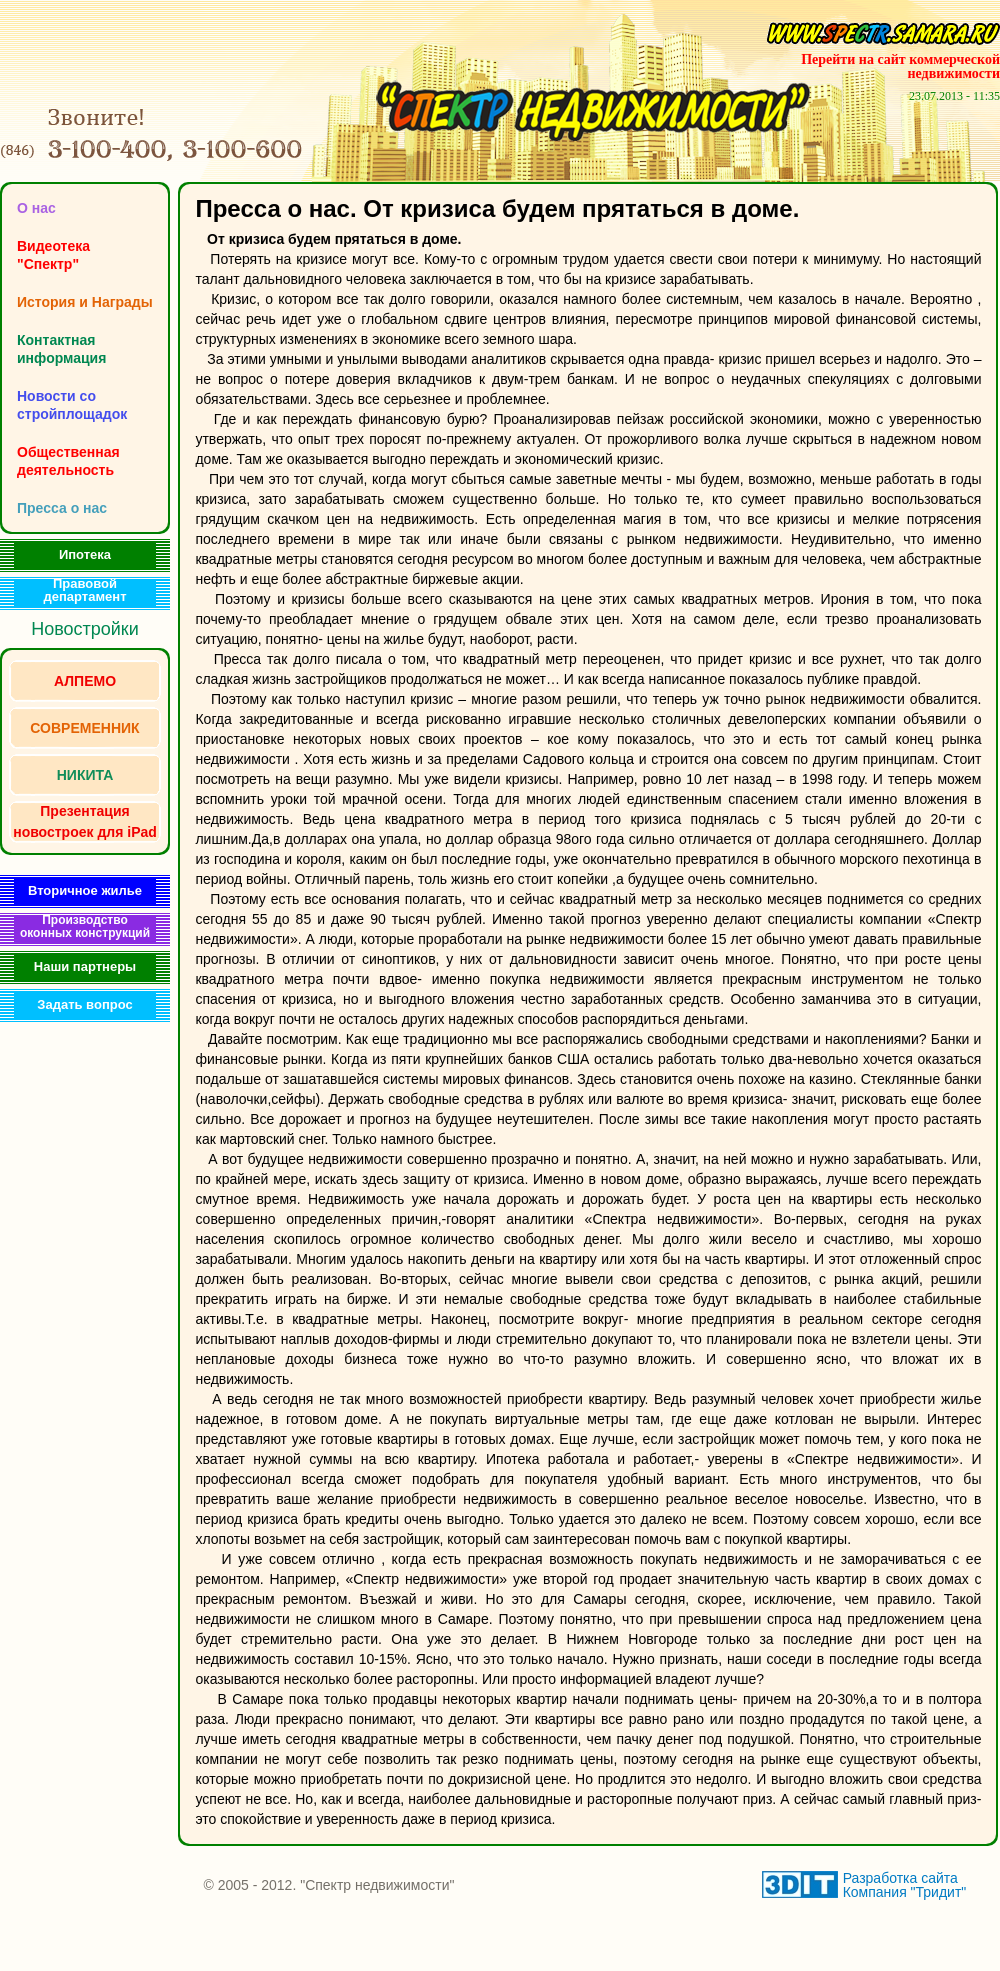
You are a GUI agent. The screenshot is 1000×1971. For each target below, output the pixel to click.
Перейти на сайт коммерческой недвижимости (900, 66)
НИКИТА (85, 775)
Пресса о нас (62, 508)
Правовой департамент (85, 590)
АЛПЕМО (85, 681)
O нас (36, 208)
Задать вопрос (84, 1004)
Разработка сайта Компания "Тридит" (905, 1885)
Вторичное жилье (85, 890)
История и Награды (85, 302)
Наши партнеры (85, 966)
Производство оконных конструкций (85, 926)
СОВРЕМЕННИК (84, 728)
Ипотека (85, 554)
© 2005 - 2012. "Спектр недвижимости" (328, 1885)
